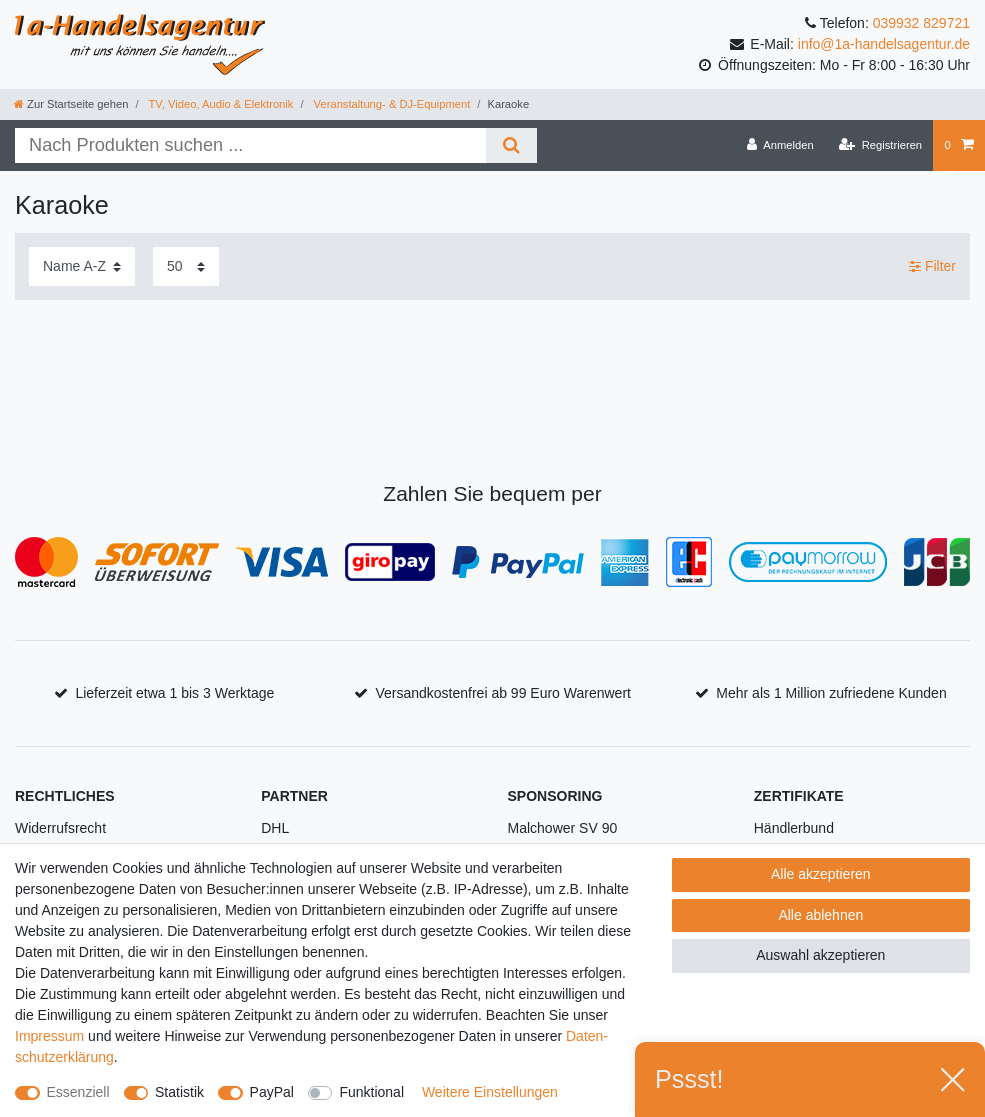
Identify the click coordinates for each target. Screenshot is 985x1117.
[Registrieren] (880, 145)
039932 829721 (921, 23)
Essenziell (78, 1092)
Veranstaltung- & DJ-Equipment (391, 104)
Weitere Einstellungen (490, 1092)
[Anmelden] (780, 145)
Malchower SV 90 (563, 828)
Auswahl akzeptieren (820, 955)
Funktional (371, 1092)
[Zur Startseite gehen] (71, 104)
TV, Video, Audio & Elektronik (220, 104)
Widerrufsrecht (60, 828)
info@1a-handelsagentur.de (884, 44)
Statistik (179, 1092)
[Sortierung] (82, 266)
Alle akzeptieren (821, 874)
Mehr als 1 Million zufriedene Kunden (831, 693)
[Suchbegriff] (250, 145)
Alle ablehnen (820, 915)
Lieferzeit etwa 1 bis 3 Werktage (174, 693)
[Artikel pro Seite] (186, 266)
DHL (275, 828)
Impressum (49, 1036)
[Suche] (511, 145)
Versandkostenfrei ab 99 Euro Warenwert (503, 693)
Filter (932, 266)
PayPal (272, 1092)
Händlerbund (794, 828)
